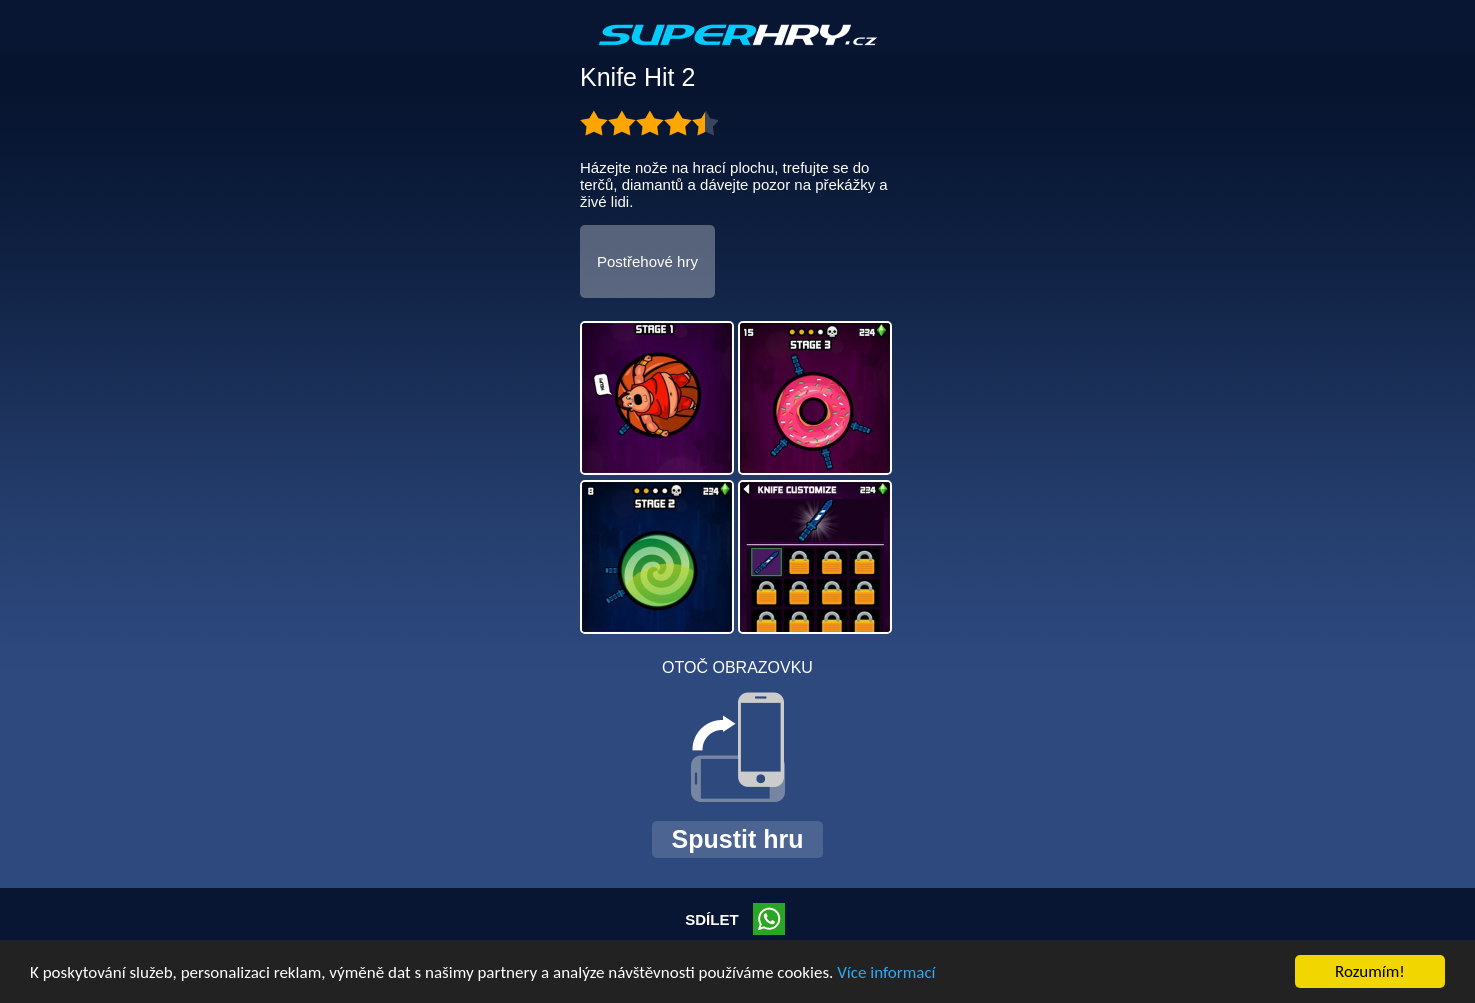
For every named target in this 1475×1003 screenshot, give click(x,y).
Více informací (886, 972)
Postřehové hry (647, 261)
